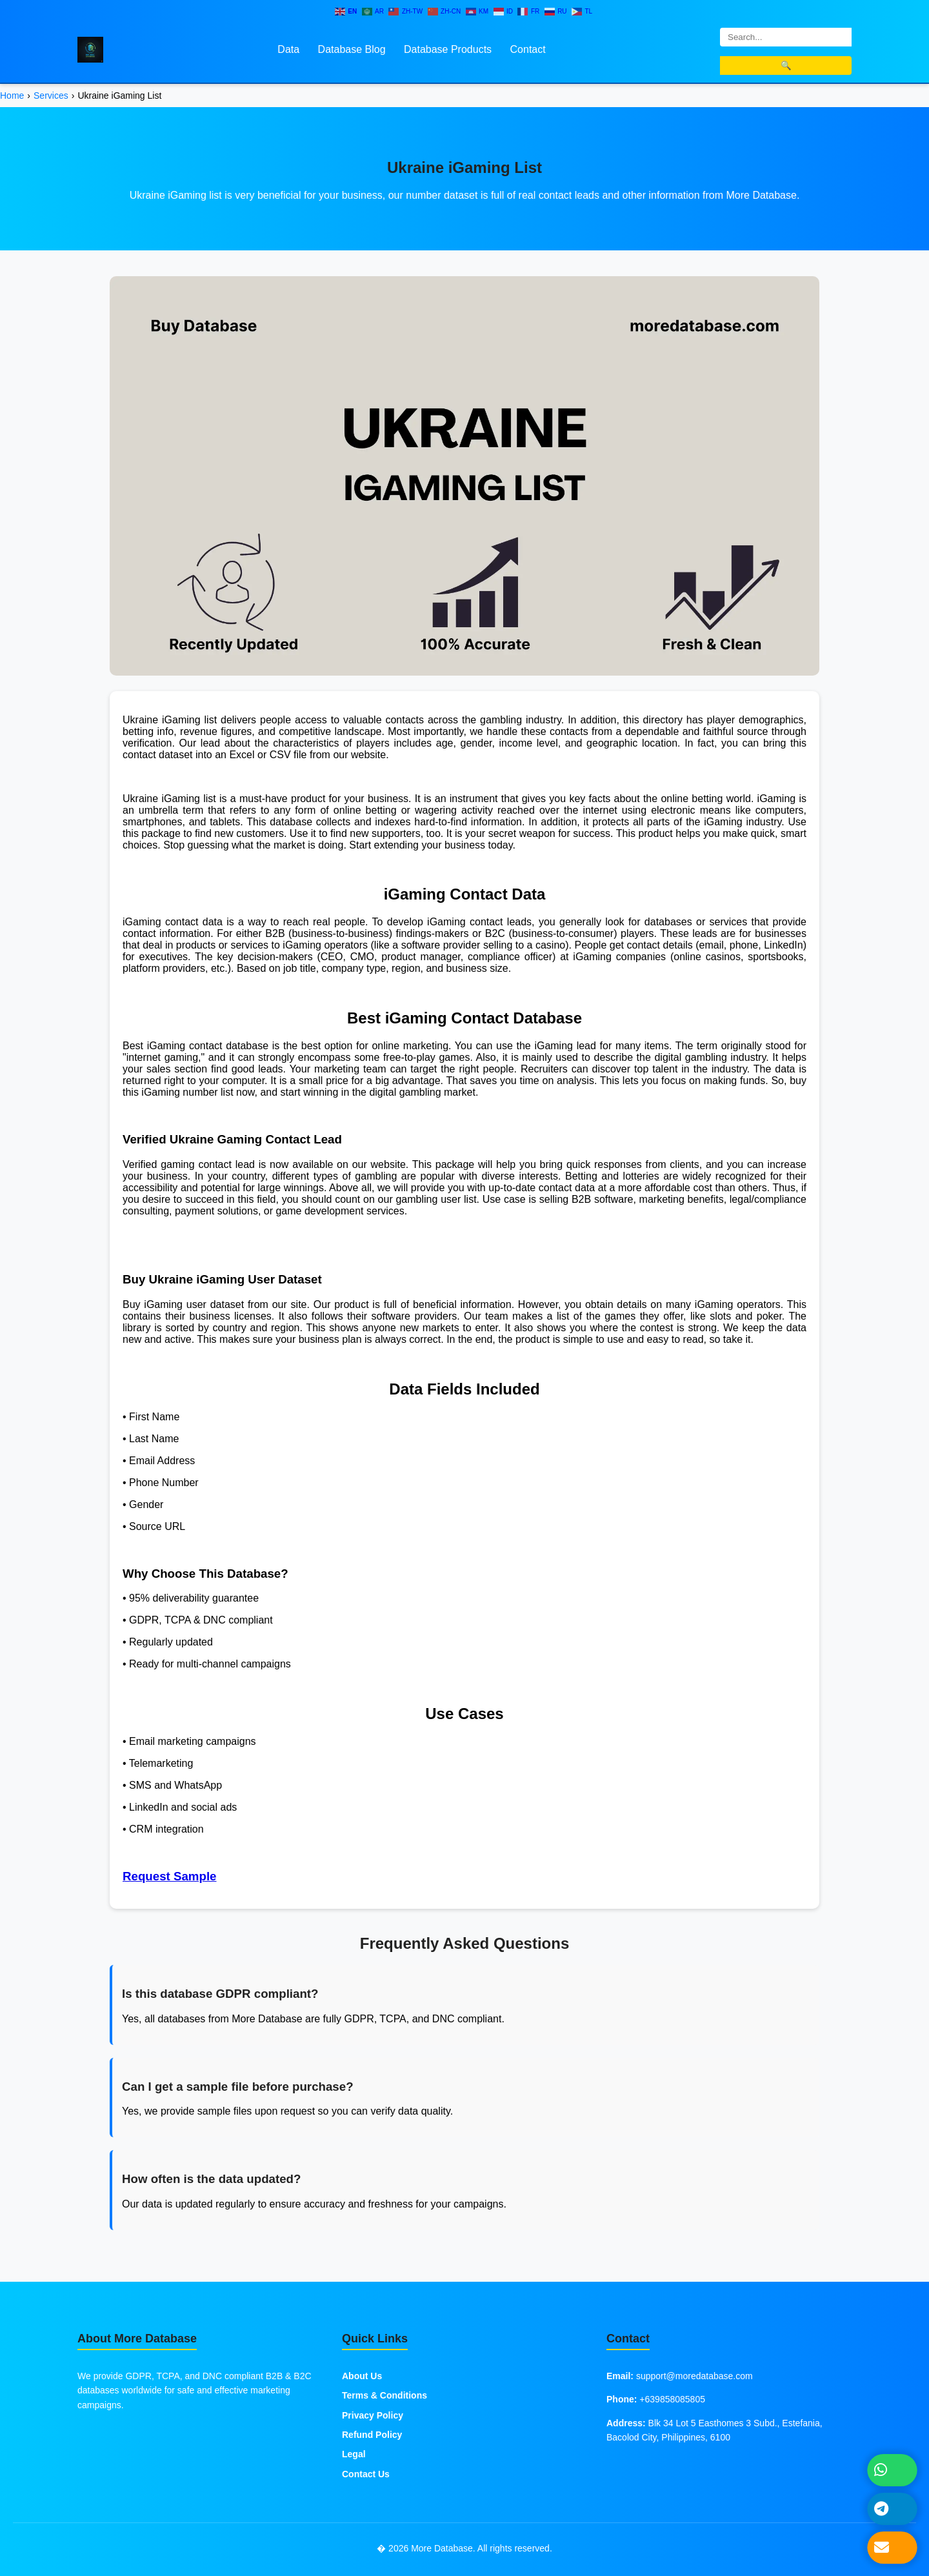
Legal (354, 2454)
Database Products (448, 49)
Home (12, 95)
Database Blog (352, 49)
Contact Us (366, 2474)
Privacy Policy (372, 2415)
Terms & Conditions (384, 2395)
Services (51, 95)
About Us (362, 2376)
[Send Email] (892, 2547)
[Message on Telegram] (892, 2509)
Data (288, 49)
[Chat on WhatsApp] (892, 2470)
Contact (528, 49)
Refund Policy (372, 2435)
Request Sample (170, 1876)
